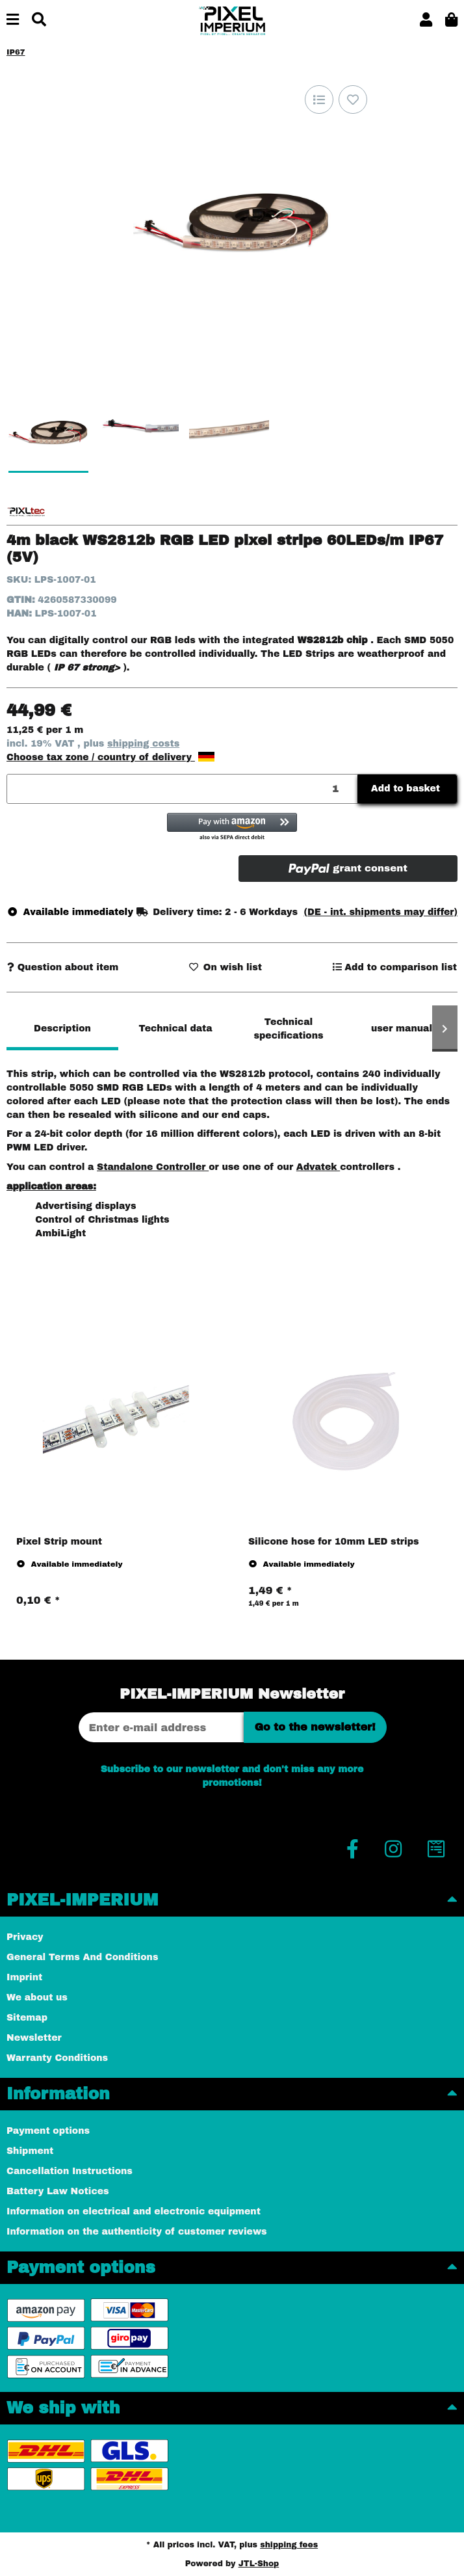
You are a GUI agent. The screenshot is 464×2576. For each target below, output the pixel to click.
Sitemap (26, 2018)
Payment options (48, 2131)
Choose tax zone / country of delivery (110, 757)
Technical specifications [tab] (288, 1029)
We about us (37, 1997)
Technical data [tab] (175, 1028)
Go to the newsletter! (315, 1727)
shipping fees (289, 2544)
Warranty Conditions (57, 2058)
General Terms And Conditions (82, 1957)
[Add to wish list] (353, 99)
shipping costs (143, 744)
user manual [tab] (401, 1028)
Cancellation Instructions (69, 2171)
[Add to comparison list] (319, 99)
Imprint (24, 1977)
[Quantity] (182, 789)
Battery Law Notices (57, 2191)
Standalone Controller (153, 1167)
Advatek (318, 1167)
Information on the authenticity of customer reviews (136, 2232)
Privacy (25, 1937)
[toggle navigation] (12, 20)
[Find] (39, 20)
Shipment (29, 2151)
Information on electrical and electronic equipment (133, 2211)
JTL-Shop (258, 2563)
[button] (426, 20)
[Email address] (161, 1727)
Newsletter (34, 2038)
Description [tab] (62, 1028)
